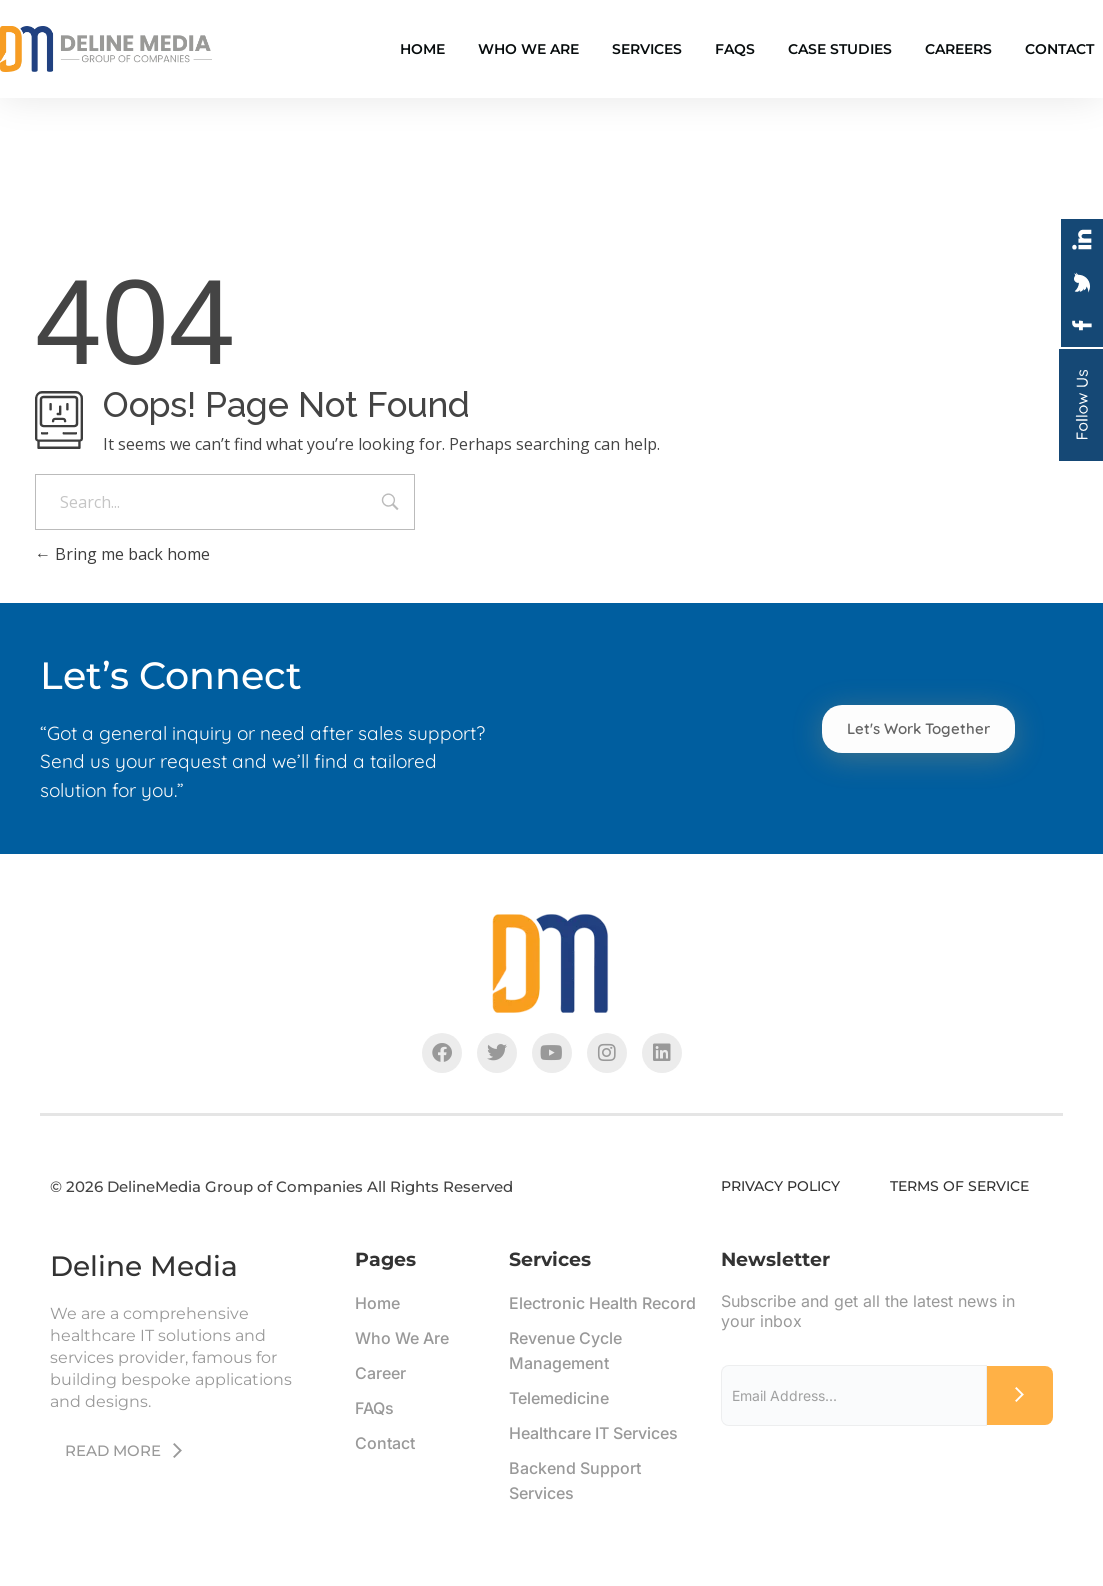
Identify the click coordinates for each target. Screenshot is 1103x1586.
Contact (1059, 49)
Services (647, 49)
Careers (958, 49)
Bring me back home (122, 554)
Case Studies (840, 49)
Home (422, 49)
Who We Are (528, 49)
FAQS (735, 49)
